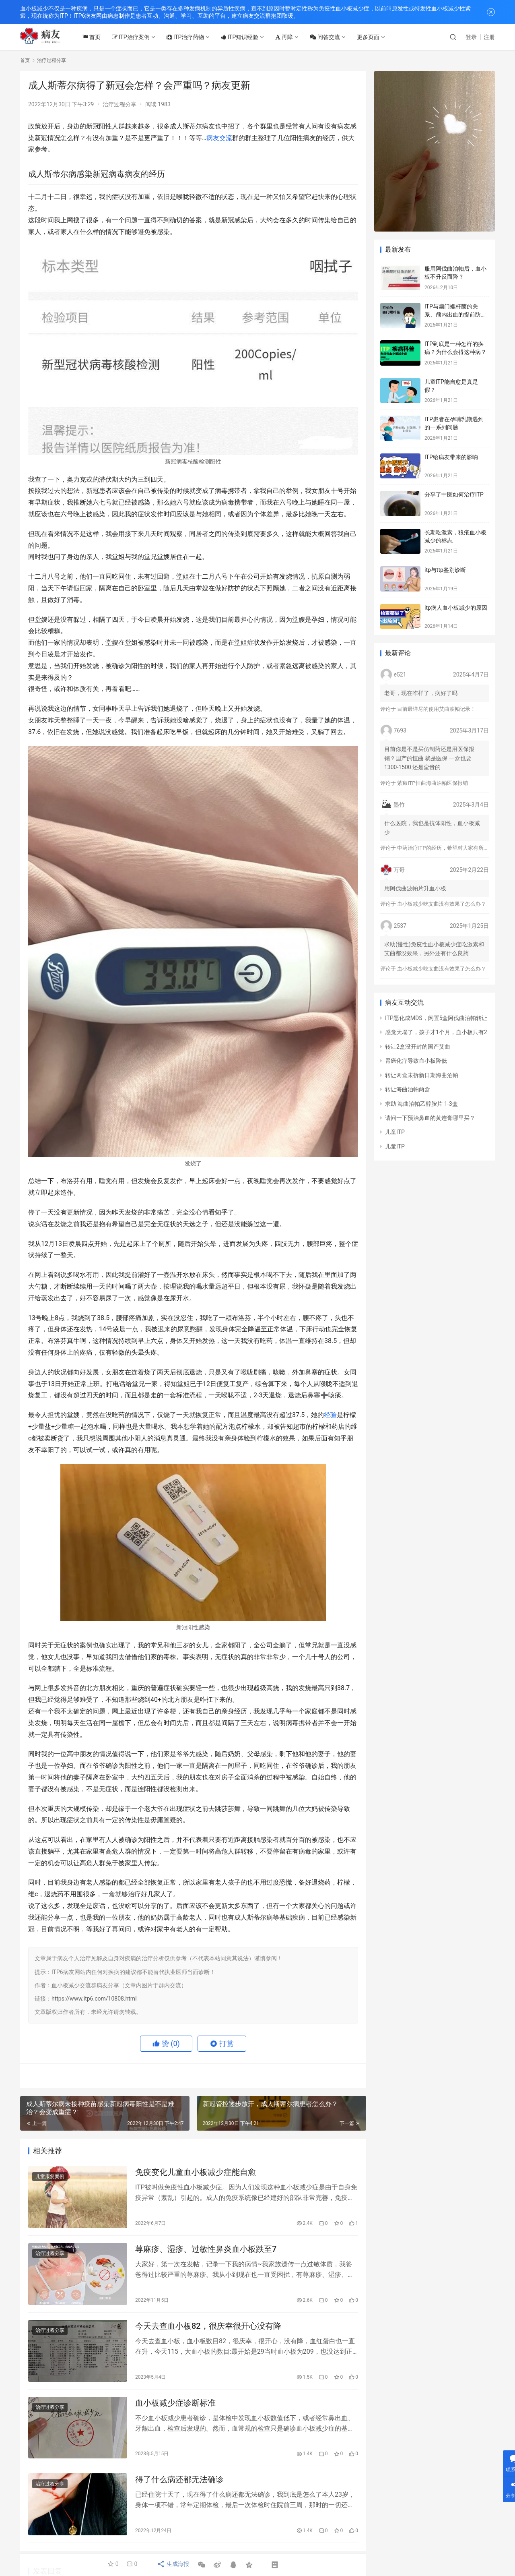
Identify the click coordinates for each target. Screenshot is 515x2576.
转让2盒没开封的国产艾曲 (417, 1046)
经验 (330, 1415)
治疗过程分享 (119, 104)
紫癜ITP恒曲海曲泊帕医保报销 (432, 783)
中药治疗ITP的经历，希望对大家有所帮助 (445, 848)
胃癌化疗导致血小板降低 (416, 1060)
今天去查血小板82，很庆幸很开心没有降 (208, 2330)
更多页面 (375, 37)
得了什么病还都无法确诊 (179, 2486)
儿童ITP (395, 1132)
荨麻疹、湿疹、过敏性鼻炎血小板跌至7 (205, 2251)
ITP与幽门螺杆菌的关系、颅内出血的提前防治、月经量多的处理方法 (455, 314)
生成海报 (172, 2564)
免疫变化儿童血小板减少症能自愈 (195, 2173)
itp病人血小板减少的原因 (455, 607)
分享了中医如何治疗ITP (454, 494)
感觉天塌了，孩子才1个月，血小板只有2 (436, 1032)
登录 (471, 37)
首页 (98, 37)
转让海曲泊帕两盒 (407, 1089)
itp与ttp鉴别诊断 (445, 570)
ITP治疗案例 (137, 37)
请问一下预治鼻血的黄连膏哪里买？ (430, 1118)
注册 (489, 37)
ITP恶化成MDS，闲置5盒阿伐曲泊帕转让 (436, 1018)
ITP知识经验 (246, 37)
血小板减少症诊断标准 (175, 2408)
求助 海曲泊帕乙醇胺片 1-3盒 (421, 1104)
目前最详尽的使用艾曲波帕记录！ (436, 709)
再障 (291, 37)
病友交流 (219, 138)
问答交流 (332, 37)
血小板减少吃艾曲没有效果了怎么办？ (441, 904)
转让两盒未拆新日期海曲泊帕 (421, 1075)
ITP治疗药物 (192, 37)
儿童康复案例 (49, 2177)
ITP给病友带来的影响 (451, 457)
